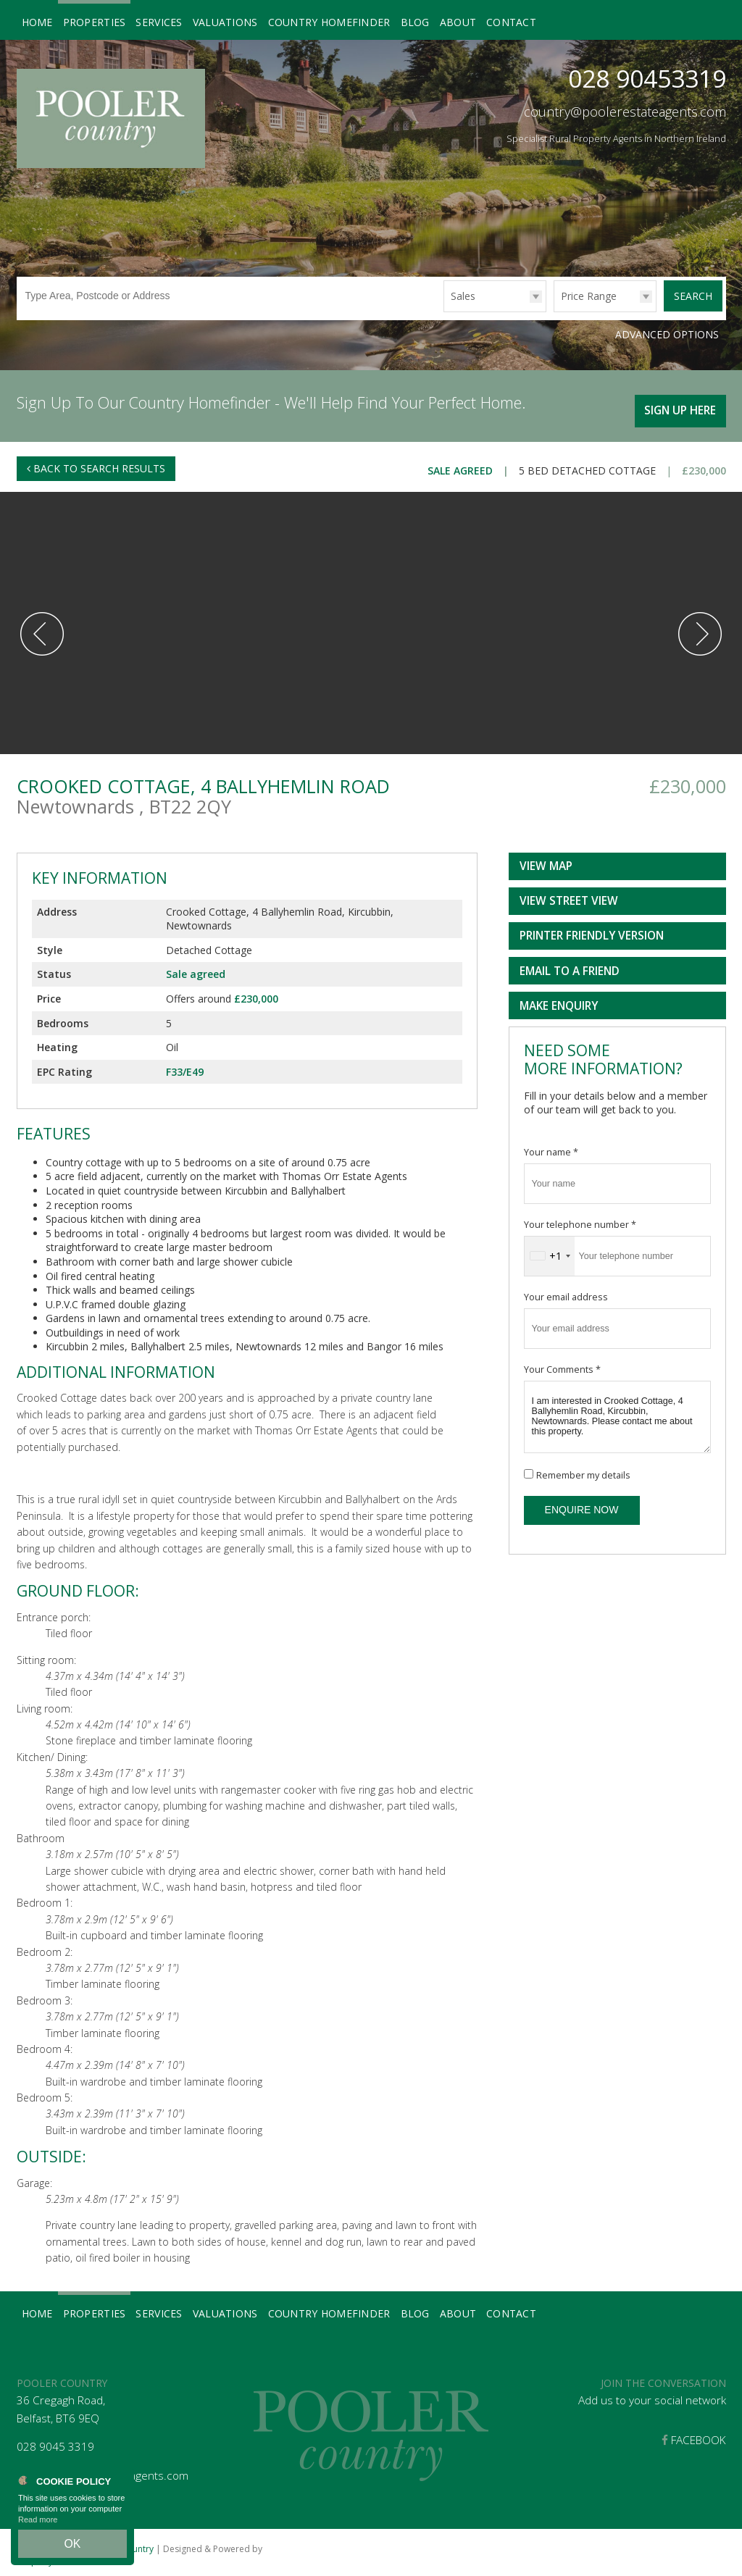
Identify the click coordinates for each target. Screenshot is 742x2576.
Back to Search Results (96, 462)
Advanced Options (667, 333)
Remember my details (583, 1469)
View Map (546, 860)
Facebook (694, 2433)
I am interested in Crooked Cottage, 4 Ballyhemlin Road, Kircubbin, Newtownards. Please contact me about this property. (617, 1410)
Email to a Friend (570, 964)
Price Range (589, 296)
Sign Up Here (676, 401)
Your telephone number (580, 1218)
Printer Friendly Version (589, 929)
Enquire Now (582, 1504)
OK (72, 2547)
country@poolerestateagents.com (625, 111)
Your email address (566, 1290)
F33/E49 (185, 1065)
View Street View (569, 895)
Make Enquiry (559, 999)
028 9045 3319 (55, 2441)
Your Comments (562, 1363)
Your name (551, 1145)
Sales (463, 296)
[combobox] (550, 1249)
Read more (37, 2528)
